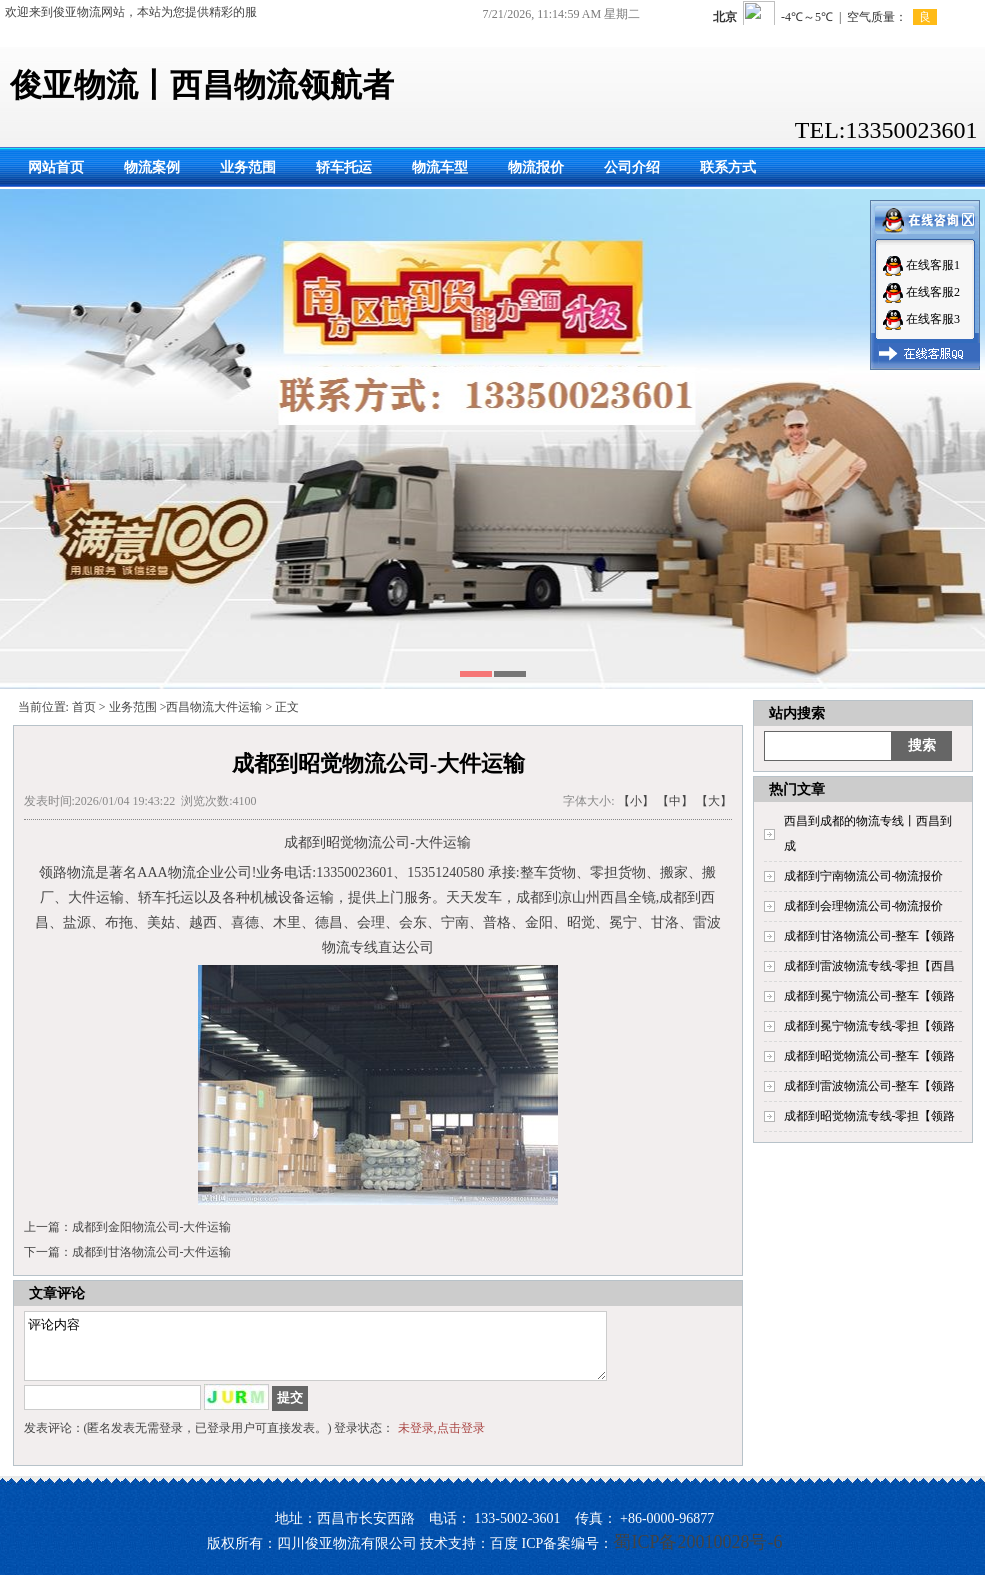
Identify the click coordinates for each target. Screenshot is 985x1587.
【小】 (636, 801)
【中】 (675, 801)
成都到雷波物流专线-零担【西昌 (870, 966)
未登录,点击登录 (441, 1440)
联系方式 (728, 167)
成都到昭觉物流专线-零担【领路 (870, 1116)
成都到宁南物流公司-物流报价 (864, 876)
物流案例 (152, 167)
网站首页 (56, 167)
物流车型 (440, 167)
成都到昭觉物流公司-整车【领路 (870, 1056)
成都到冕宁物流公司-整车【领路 (870, 996)
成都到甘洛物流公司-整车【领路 (870, 936)
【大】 (714, 801)
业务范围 (248, 167)
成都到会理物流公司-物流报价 (864, 906)
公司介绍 (632, 167)
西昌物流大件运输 (214, 707)
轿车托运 (344, 167)
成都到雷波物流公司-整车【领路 (870, 1086)
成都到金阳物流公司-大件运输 (152, 1227)
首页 (84, 707)
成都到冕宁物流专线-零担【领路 (870, 1026)
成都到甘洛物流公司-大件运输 (152, 1252)
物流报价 (536, 167)
